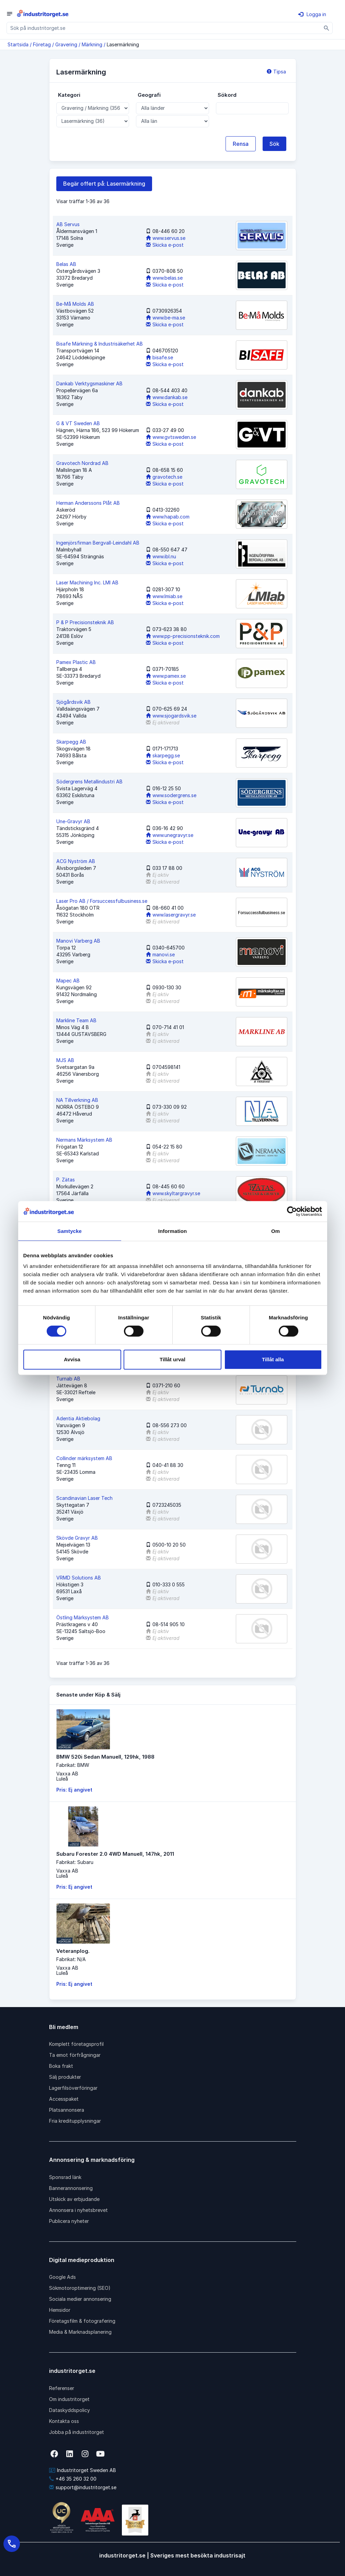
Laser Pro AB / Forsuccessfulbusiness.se (101, 901)
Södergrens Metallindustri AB (89, 781)
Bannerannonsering (71, 2188)
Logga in (312, 14)
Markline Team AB (76, 1020)
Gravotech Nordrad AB (82, 463)
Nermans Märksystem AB (84, 1140)
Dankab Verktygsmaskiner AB (89, 383)
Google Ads (62, 2277)
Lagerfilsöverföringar (73, 2088)
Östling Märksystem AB (82, 1617)
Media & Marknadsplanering (80, 2332)
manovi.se (160, 954)
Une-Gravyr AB (73, 821)
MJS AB (65, 1060)
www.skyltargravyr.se (173, 1193)
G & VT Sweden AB (78, 423)
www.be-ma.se (165, 317)
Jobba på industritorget (76, 2432)
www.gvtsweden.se (171, 437)
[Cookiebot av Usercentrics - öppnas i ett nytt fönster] (292, 1211)
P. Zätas (65, 1179)
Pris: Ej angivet (74, 1790)
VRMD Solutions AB (78, 1578)
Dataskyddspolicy (69, 2410)
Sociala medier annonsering (80, 2299)
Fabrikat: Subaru (74, 1862)
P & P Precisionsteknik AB (85, 622)
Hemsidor (59, 2310)
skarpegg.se (163, 755)
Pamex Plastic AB (76, 662)
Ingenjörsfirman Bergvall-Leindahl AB (97, 543)
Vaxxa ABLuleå (67, 1776)
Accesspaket (64, 2099)
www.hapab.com (167, 517)
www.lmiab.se (164, 596)
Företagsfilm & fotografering (82, 2321)
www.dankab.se (166, 397)
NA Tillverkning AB (77, 1100)
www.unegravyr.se (169, 835)
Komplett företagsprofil (76, 2044)
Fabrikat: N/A (71, 1959)
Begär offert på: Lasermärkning (104, 183)
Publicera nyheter (69, 2221)
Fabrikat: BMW (72, 1765)
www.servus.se (165, 238)
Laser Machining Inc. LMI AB (87, 582)
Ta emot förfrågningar (75, 2055)
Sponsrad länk (65, 2177)
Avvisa (72, 1359)
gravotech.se (164, 477)
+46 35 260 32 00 (72, 2479)
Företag (42, 44)
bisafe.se (159, 357)
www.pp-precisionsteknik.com (183, 636)
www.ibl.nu (161, 556)
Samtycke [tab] (69, 1231)
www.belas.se (164, 278)
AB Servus (68, 224)
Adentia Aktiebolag (78, 1418)
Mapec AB (68, 980)
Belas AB (66, 264)
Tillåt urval (172, 1359)
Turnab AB (68, 1379)
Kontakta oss (64, 2421)
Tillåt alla (273, 1359)
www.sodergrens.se (171, 795)
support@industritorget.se (82, 2487)
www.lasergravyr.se (171, 915)
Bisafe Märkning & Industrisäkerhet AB (99, 344)
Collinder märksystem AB (84, 1458)
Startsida (18, 44)
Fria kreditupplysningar (75, 2121)
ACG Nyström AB (75, 861)
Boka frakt (61, 2066)
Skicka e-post (165, 245)
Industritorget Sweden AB (82, 2470)
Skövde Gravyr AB (77, 1538)
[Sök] (327, 28)
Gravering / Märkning (78, 44)
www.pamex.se (166, 676)
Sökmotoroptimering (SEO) (80, 2288)
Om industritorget (69, 2399)
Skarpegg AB (71, 742)
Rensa (241, 143)
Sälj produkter (65, 2077)
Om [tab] (275, 1231)
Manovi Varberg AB (78, 941)
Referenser (61, 2388)
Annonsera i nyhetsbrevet (78, 2210)
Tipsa (276, 71)
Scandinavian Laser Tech (84, 1498)
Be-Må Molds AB (75, 304)
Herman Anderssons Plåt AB (88, 503)
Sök (274, 143)
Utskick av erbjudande (74, 2199)
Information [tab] (172, 1231)
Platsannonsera (66, 2110)
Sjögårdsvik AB (73, 702)
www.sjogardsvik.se (171, 716)
